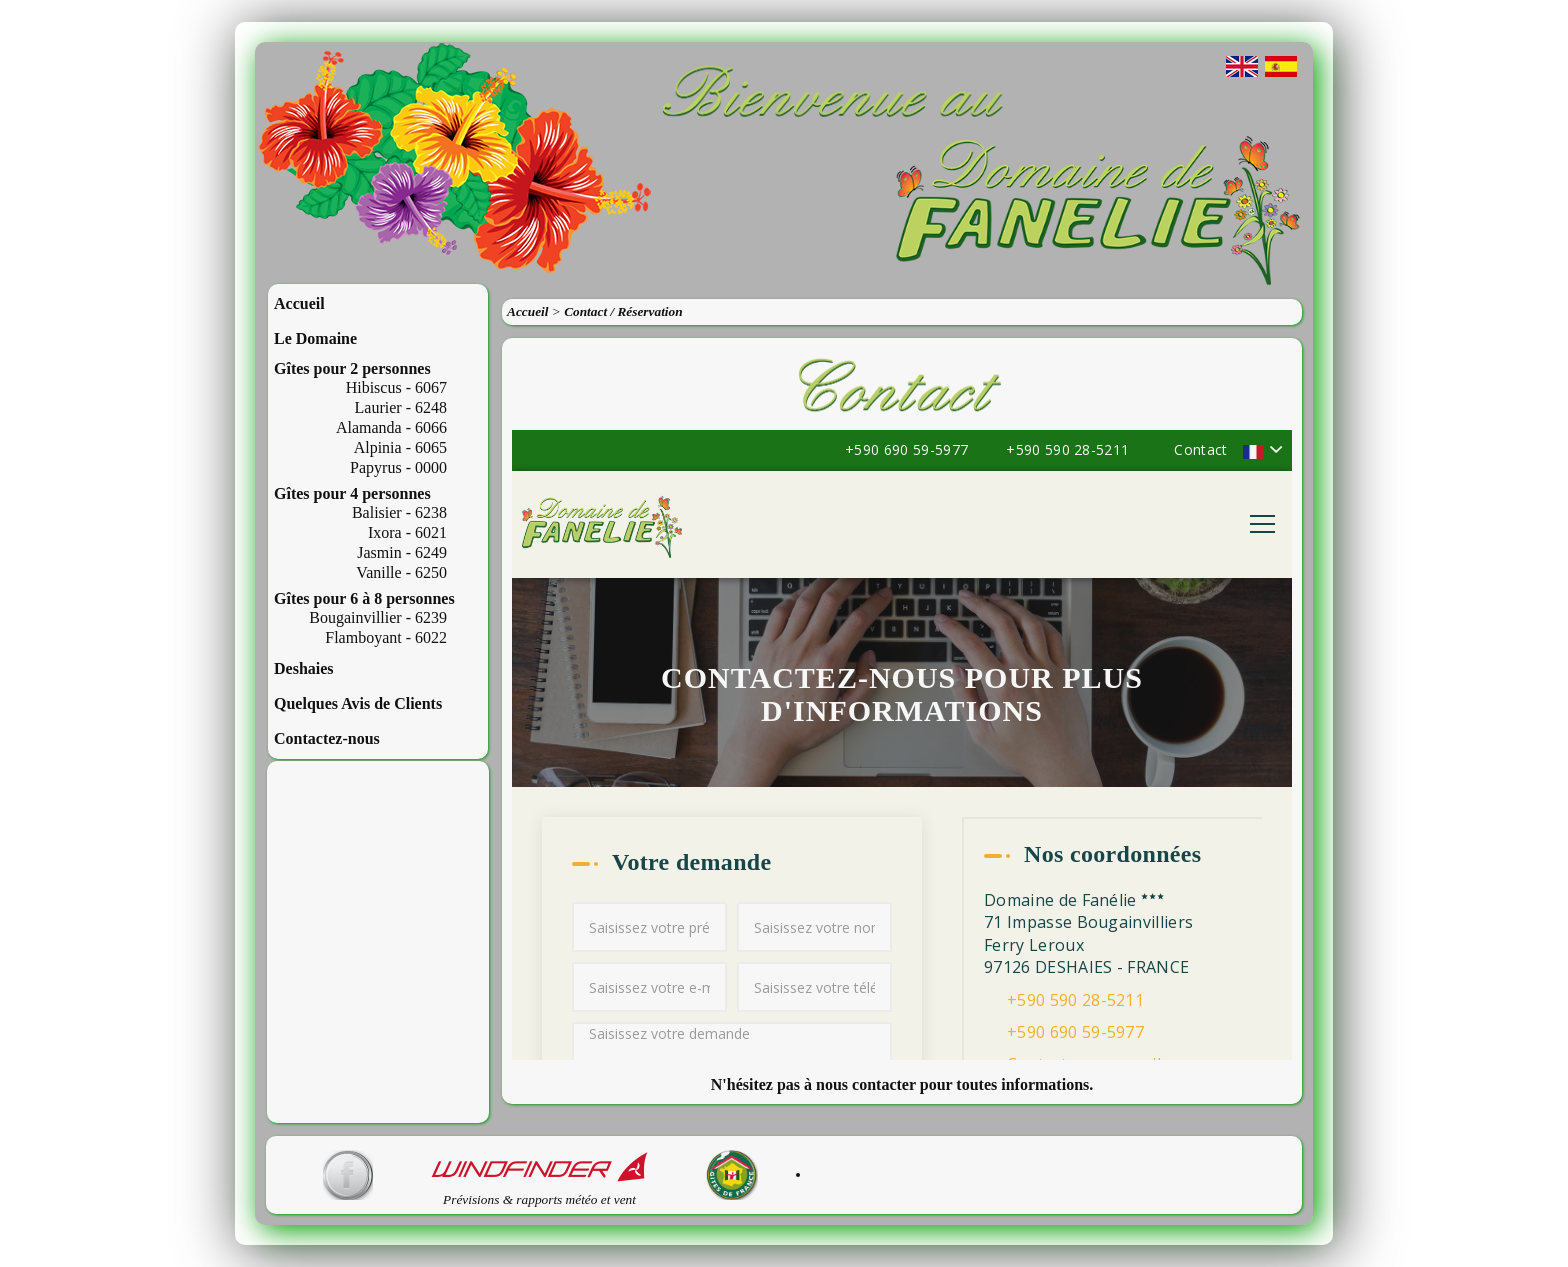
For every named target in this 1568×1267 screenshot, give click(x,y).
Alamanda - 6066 (391, 427)
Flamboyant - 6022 (386, 637)
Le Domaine (315, 338)
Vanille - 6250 (401, 572)
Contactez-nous (327, 738)
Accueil (299, 303)
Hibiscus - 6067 (396, 387)
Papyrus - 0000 (398, 467)
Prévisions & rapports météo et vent (539, 1193)
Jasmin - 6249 (402, 552)
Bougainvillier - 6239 (378, 617)
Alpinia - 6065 (400, 447)
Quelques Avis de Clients (358, 703)
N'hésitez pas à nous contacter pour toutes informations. (902, 1084)
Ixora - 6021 (407, 532)
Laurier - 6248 (401, 407)
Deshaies (304, 668)
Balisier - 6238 (399, 512)
